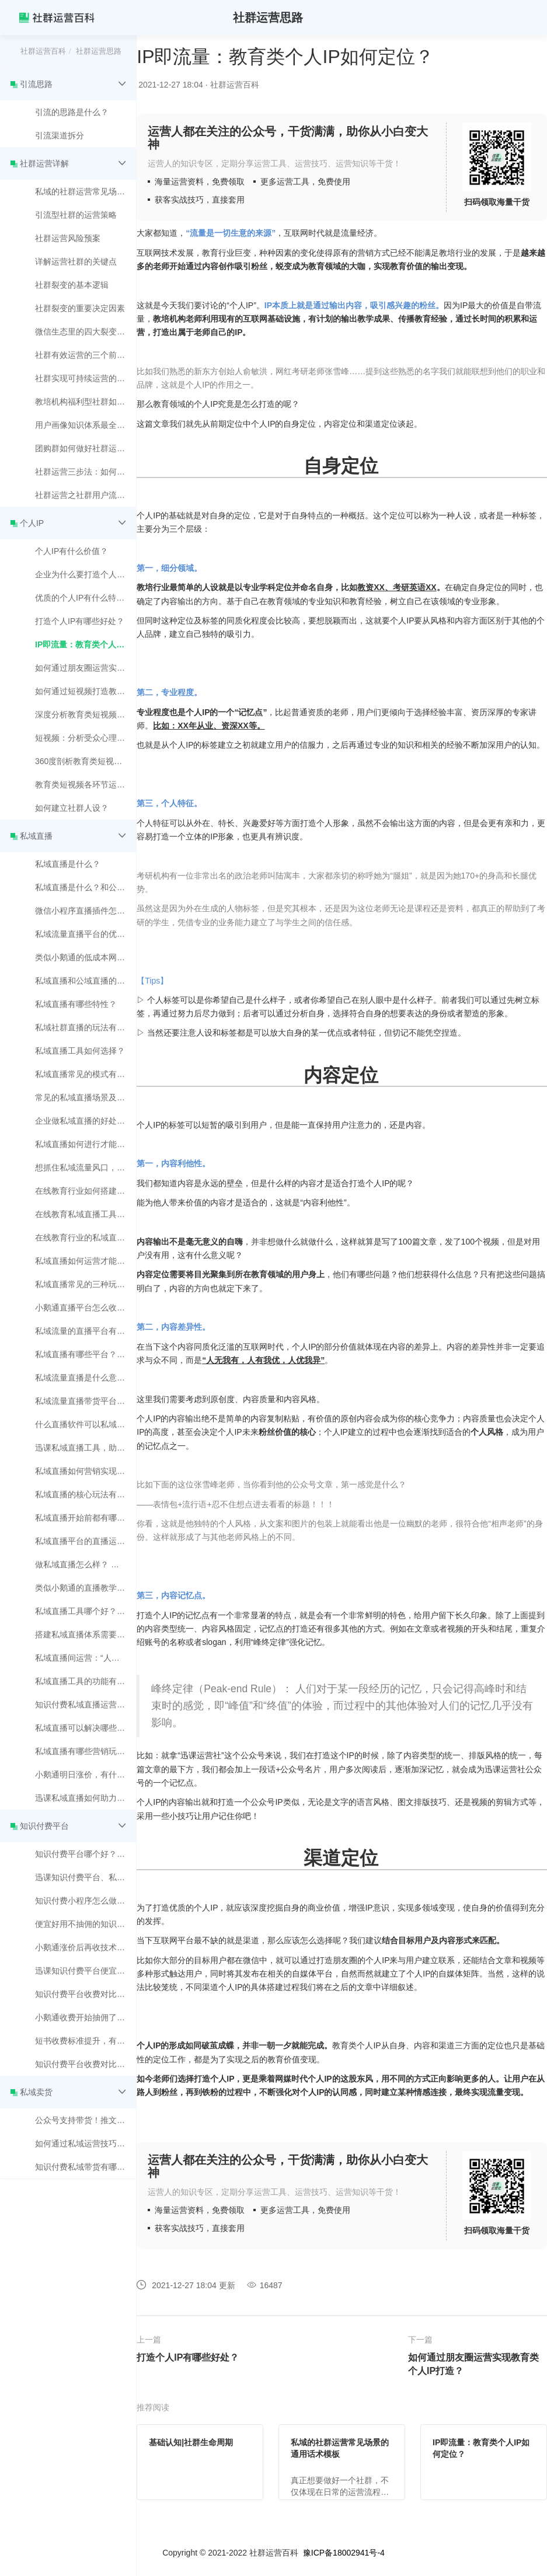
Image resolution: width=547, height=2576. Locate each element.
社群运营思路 (98, 51)
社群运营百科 (43, 51)
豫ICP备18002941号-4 (344, 2552)
